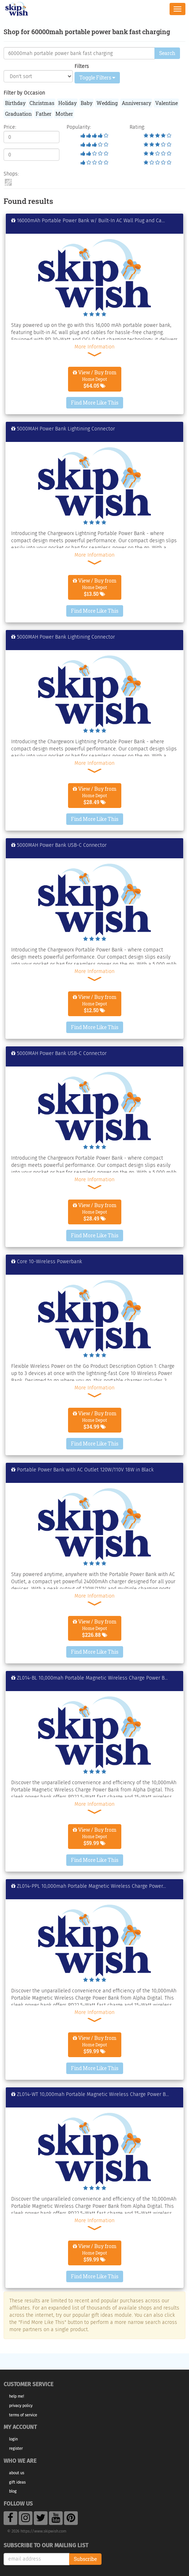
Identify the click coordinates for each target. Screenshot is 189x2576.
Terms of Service (23, 2415)
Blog (13, 2491)
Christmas (42, 103)
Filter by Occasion (24, 93)
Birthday (15, 103)
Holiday (67, 103)
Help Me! (16, 2396)
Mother (64, 113)
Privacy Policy (20, 2405)
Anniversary (136, 103)
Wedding (107, 103)
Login (13, 2439)
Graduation (18, 113)
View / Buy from (95, 379)
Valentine (166, 103)
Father (43, 113)
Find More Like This (94, 402)
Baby (87, 103)
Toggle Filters (97, 77)
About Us (16, 2473)
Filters (82, 66)
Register (16, 2448)
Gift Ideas (17, 2482)
